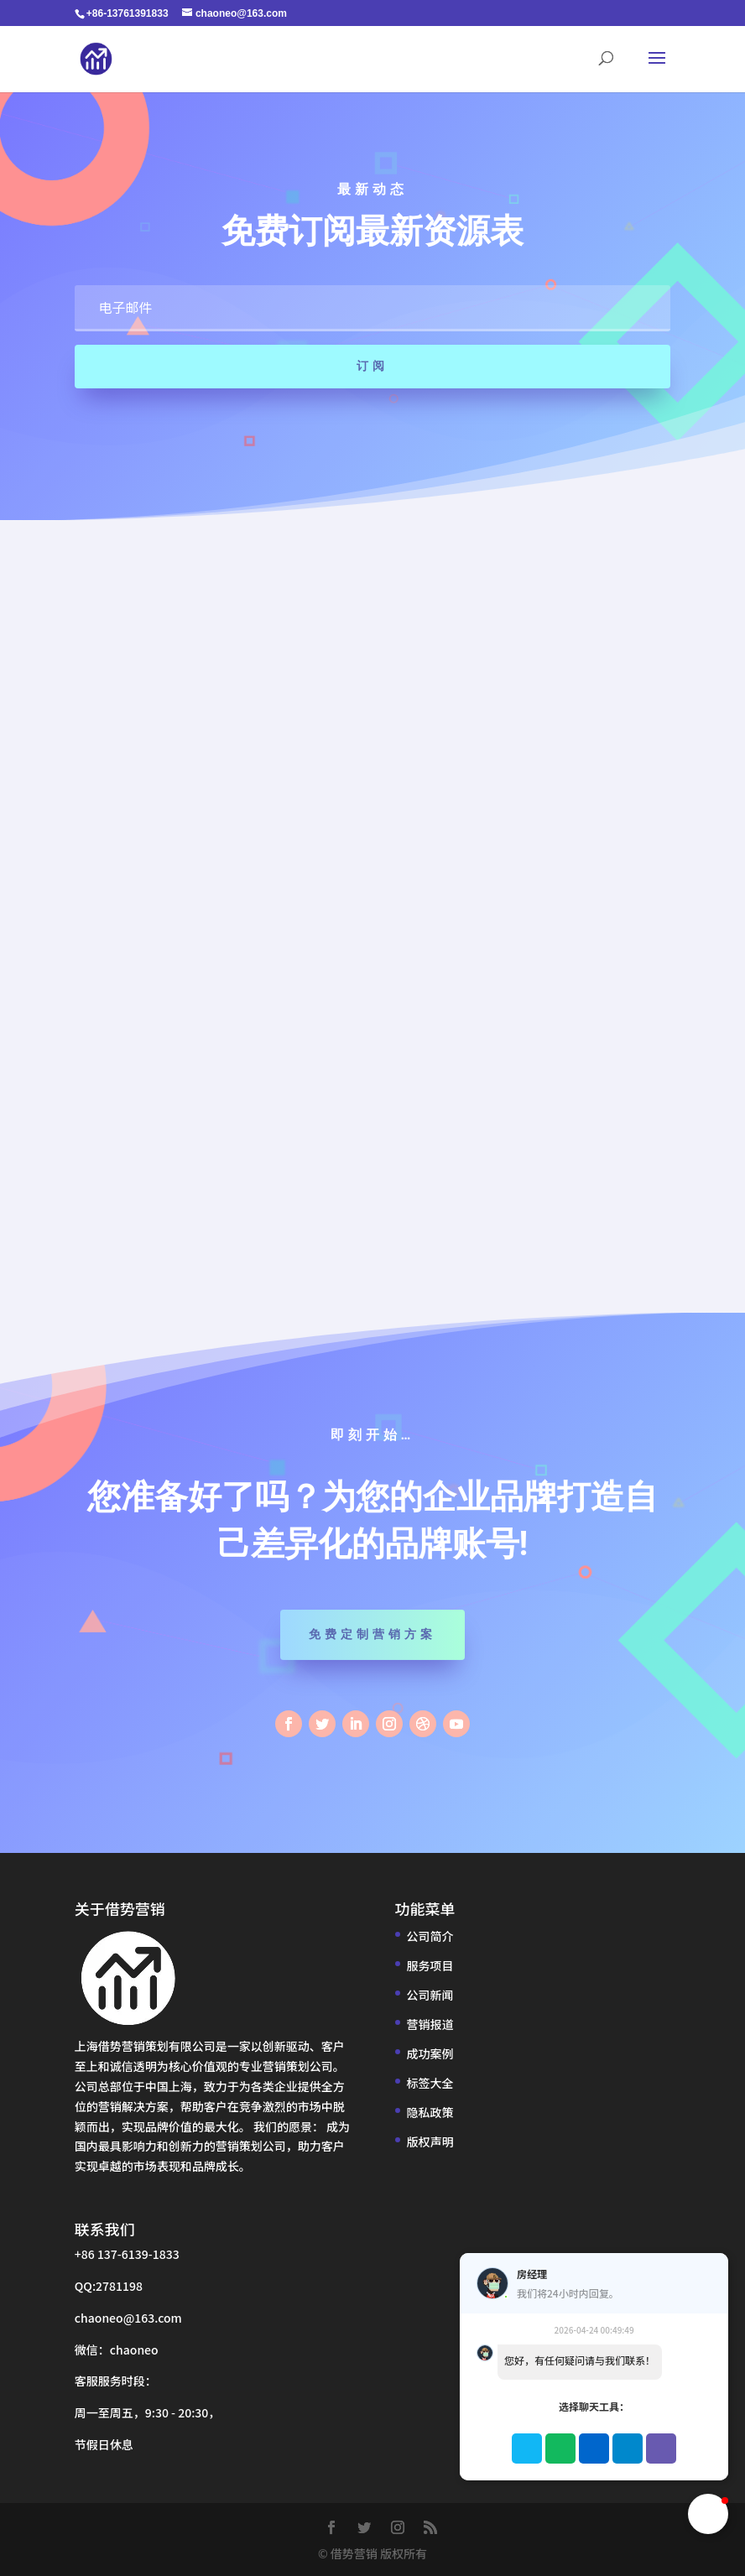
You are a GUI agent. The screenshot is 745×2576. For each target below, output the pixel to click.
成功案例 (430, 2053)
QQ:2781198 (109, 2285)
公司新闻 (430, 1994)
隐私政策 (430, 2112)
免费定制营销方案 (372, 1634)
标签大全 (430, 2082)
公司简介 (430, 1936)
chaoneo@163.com (128, 2317)
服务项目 (430, 1965)
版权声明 (430, 2141)
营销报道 (430, 2024)
